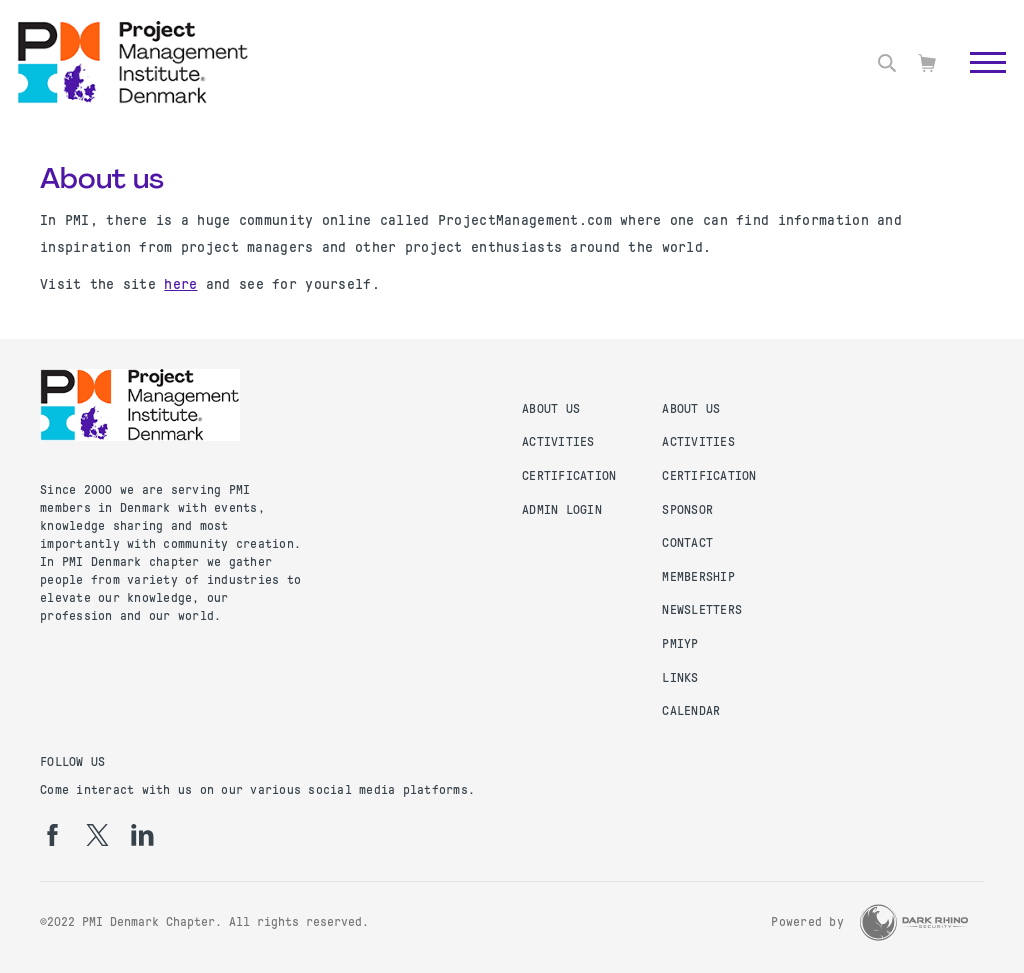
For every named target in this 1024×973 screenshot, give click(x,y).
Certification (569, 476)
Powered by (807, 922)
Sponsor (687, 510)
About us (551, 409)
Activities (558, 442)
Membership (698, 577)
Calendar (691, 711)
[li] (142, 835)
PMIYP (680, 644)
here (180, 284)
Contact (687, 543)
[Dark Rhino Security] (914, 922)
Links (680, 678)
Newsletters (702, 610)
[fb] (52, 835)
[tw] (97, 835)
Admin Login (562, 510)
